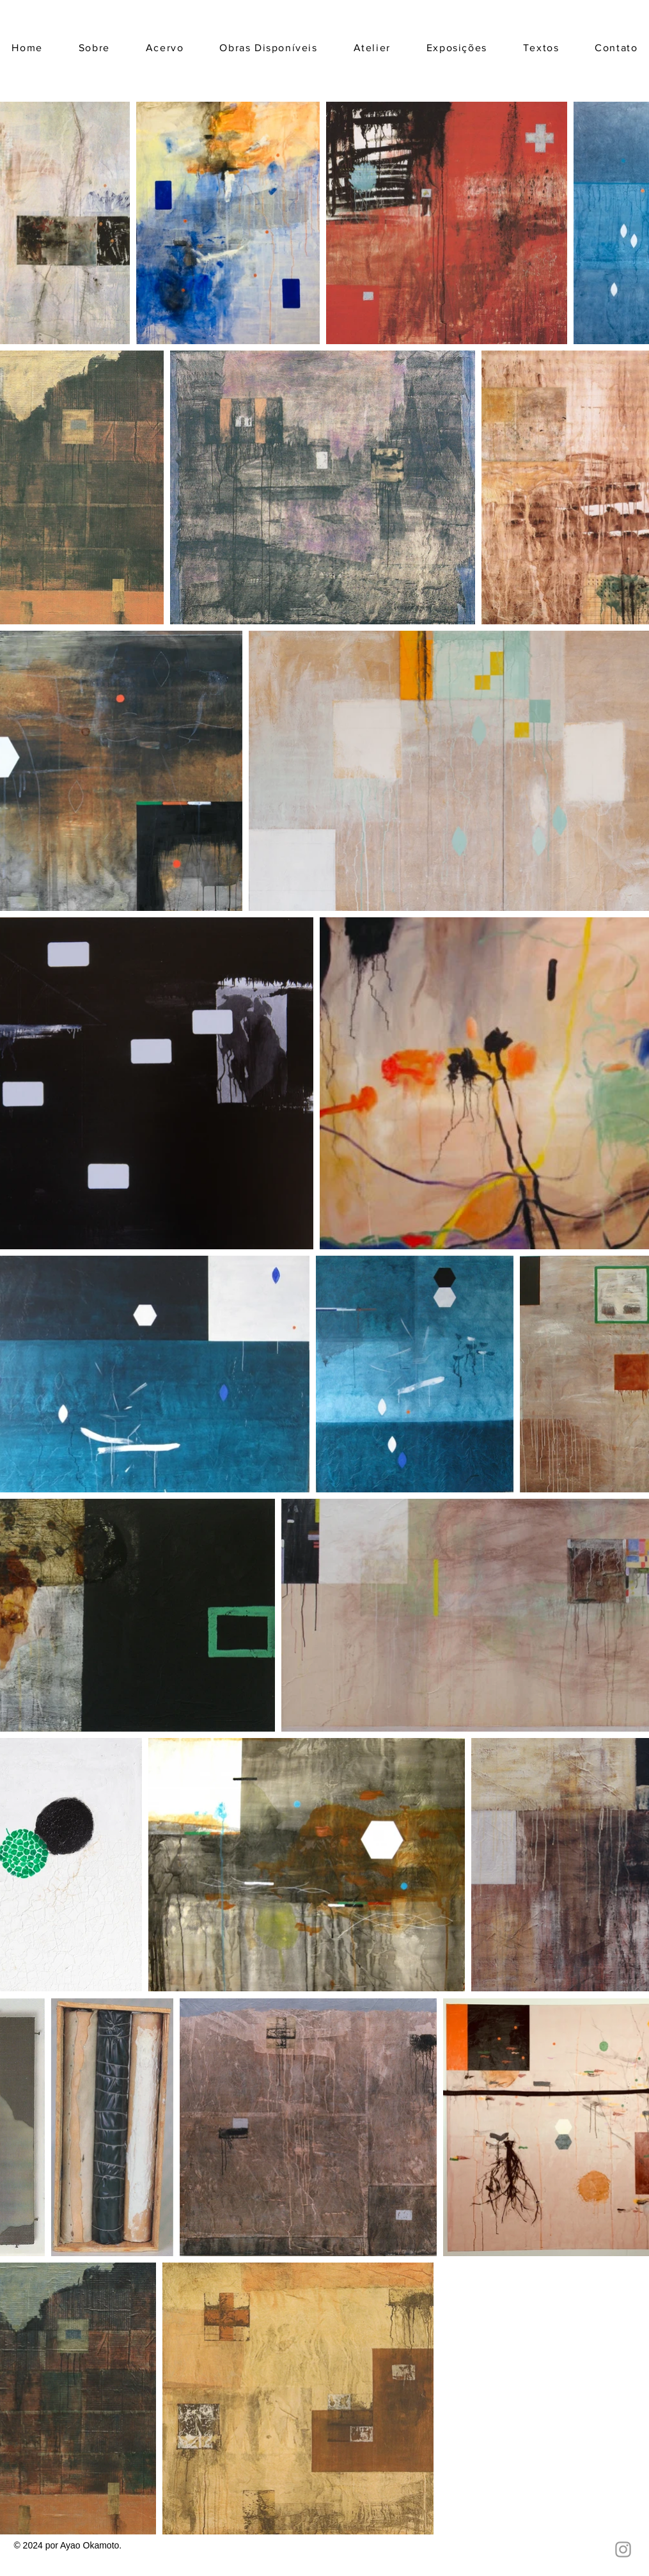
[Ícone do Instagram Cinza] (623, 2549)
